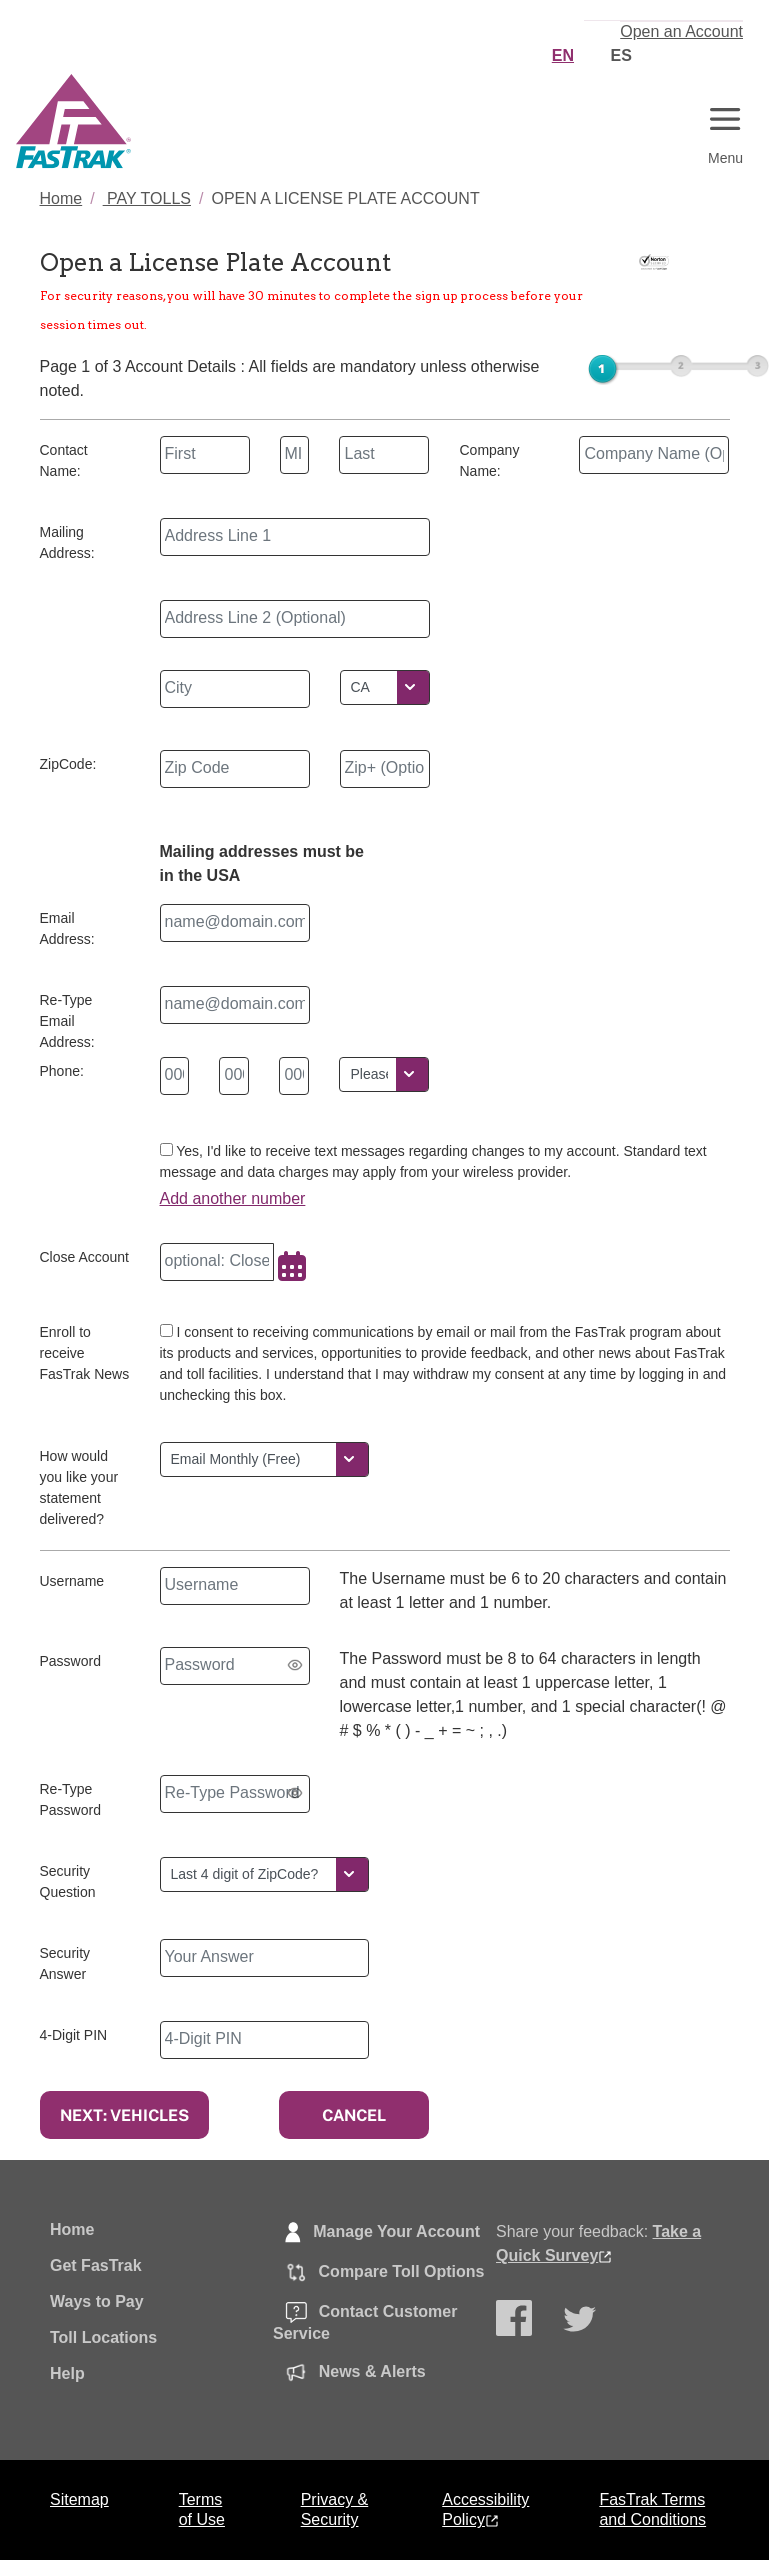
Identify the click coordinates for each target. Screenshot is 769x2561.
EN (563, 55)
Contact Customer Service (365, 2323)
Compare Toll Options (378, 2274)
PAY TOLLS (147, 198)
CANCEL (354, 2115)
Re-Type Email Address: (67, 1021)
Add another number (233, 1198)
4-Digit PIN (74, 2035)
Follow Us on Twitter (582, 2324)
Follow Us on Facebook (515, 2321)
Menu (725, 158)
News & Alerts (349, 2374)
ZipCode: (68, 764)
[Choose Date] (292, 1268)
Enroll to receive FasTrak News (85, 1353)
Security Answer (65, 1963)
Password (70, 1661)
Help (67, 2373)
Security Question (68, 1881)
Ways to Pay (97, 2301)
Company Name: (489, 460)
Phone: (62, 1071)
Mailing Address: (67, 542)
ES (620, 55)
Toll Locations (103, 2337)
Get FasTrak (96, 2265)
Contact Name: (64, 460)
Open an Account (681, 31)
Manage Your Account (376, 2234)
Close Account (85, 1257)
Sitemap (79, 2499)
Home (61, 198)
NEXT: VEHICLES (124, 2115)
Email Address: (67, 928)
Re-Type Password (70, 1799)
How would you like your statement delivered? (79, 1487)
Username (72, 1581)
